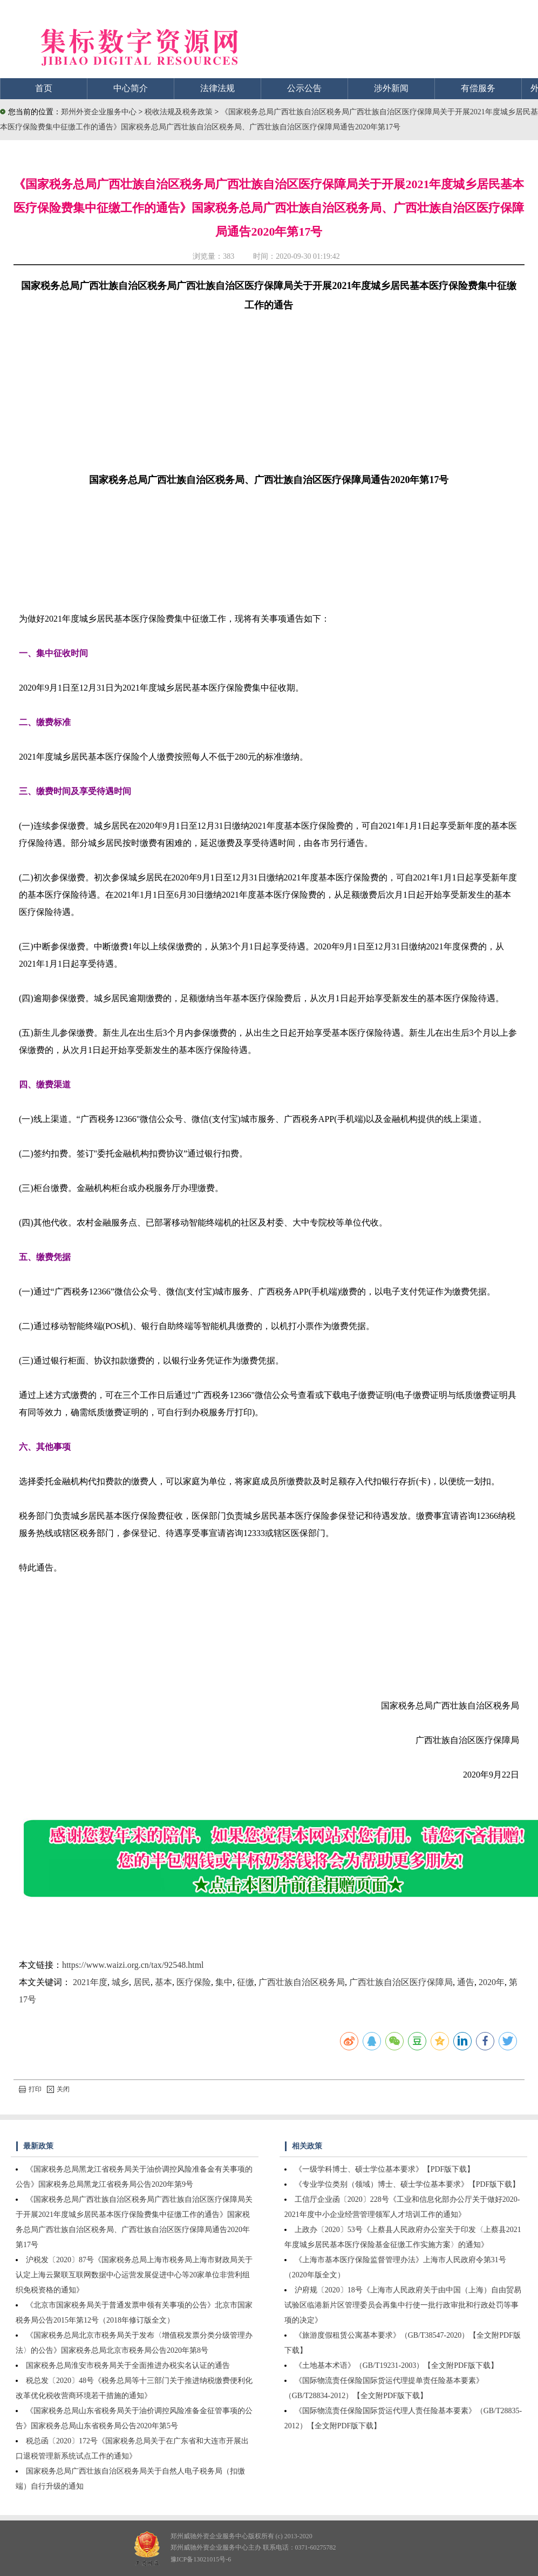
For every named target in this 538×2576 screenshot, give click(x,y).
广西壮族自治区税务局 (301, 1982)
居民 (142, 1982)
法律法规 (217, 88)
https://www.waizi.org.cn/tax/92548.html (133, 1964)
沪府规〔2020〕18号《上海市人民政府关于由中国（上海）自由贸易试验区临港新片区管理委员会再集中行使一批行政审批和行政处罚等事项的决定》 (402, 2305)
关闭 (58, 2089)
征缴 (245, 1982)
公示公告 (304, 88)
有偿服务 (478, 88)
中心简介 (130, 88)
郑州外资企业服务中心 (99, 112)
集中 (224, 1982)
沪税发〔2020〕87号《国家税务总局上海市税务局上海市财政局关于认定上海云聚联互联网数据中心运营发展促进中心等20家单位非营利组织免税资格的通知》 (134, 2275)
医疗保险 (193, 1982)
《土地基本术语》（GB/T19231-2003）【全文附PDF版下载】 (396, 2365)
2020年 (492, 1982)
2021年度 (90, 1982)
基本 (163, 1982)
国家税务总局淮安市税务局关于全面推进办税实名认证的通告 (128, 2365)
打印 (30, 2089)
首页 (43, 88)
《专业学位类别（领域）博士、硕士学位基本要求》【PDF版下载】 (407, 2184)
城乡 (120, 1982)
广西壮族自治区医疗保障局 (401, 1982)
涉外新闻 (391, 88)
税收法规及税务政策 (180, 112)
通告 (465, 1982)
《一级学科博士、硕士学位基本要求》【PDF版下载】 (385, 2169)
